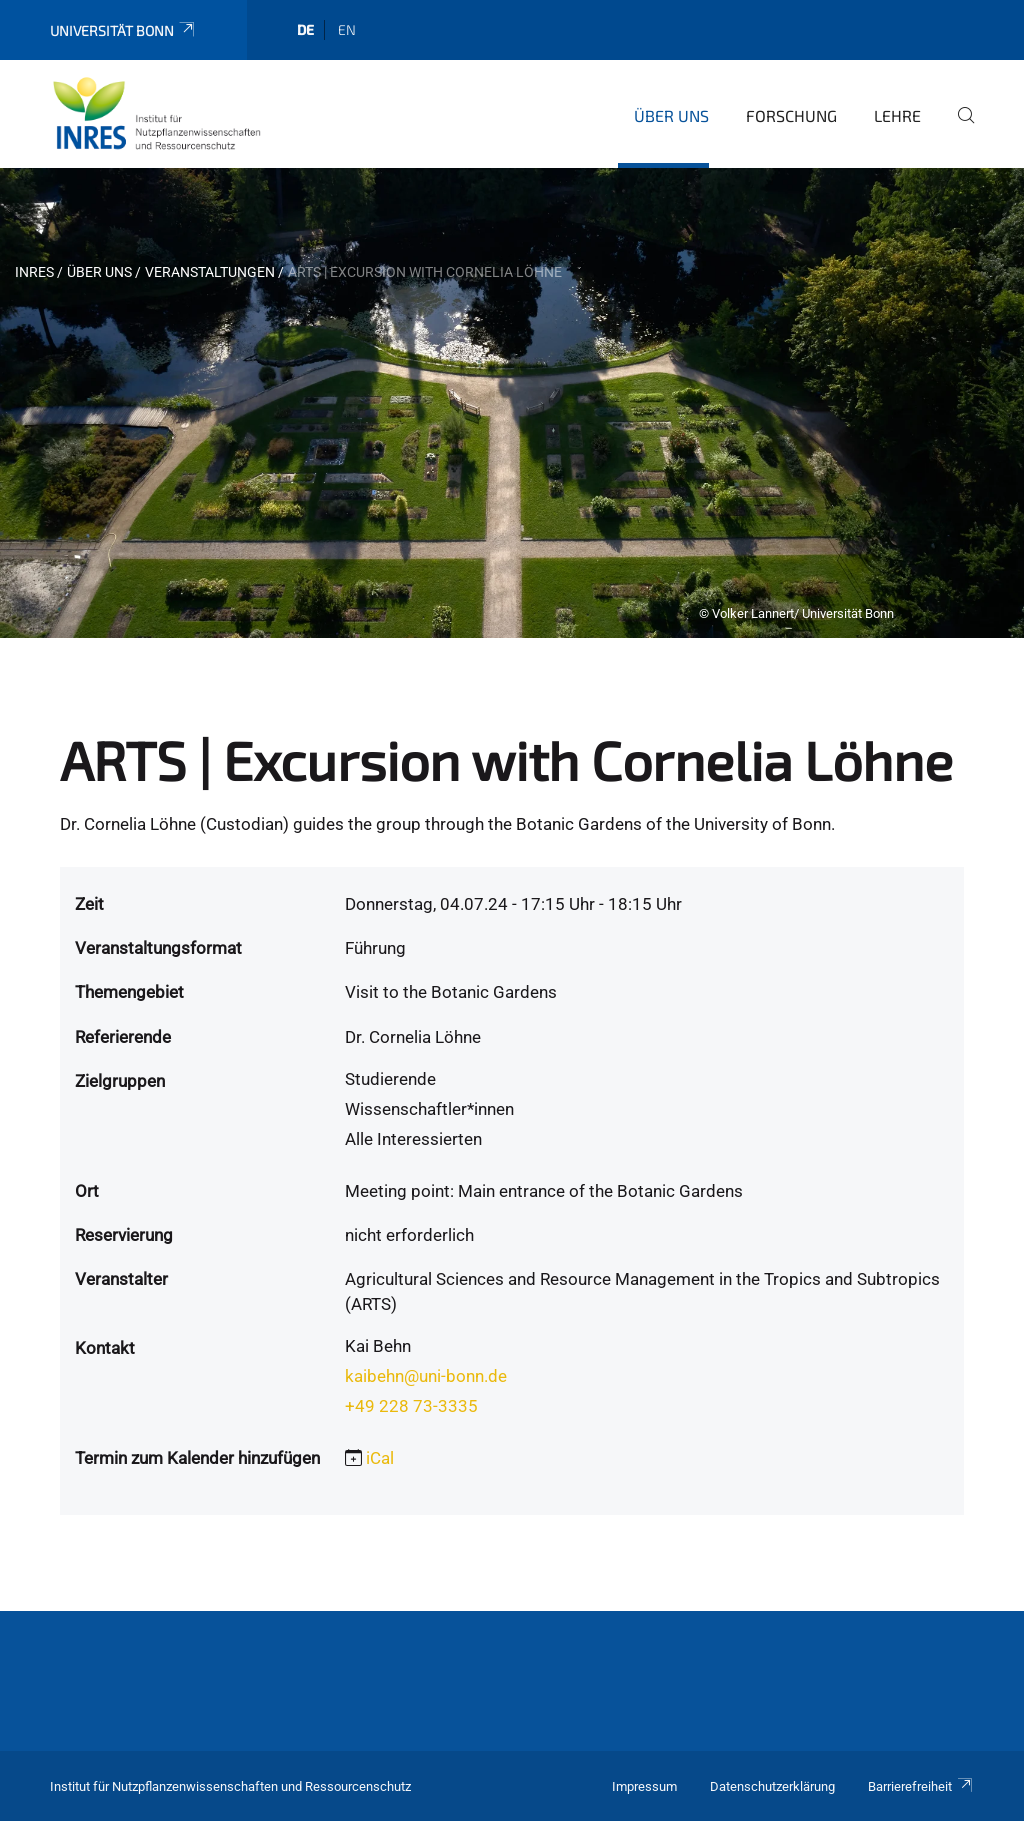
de (305, 29)
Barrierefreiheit (921, 1786)
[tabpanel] (512, 403)
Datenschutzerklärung (772, 1786)
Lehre (897, 115)
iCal (380, 1458)
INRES (34, 272)
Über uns (671, 115)
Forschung (791, 115)
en (347, 29)
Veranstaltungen (210, 272)
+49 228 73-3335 (411, 1406)
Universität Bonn (123, 30)
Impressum (644, 1786)
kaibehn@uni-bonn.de (426, 1376)
